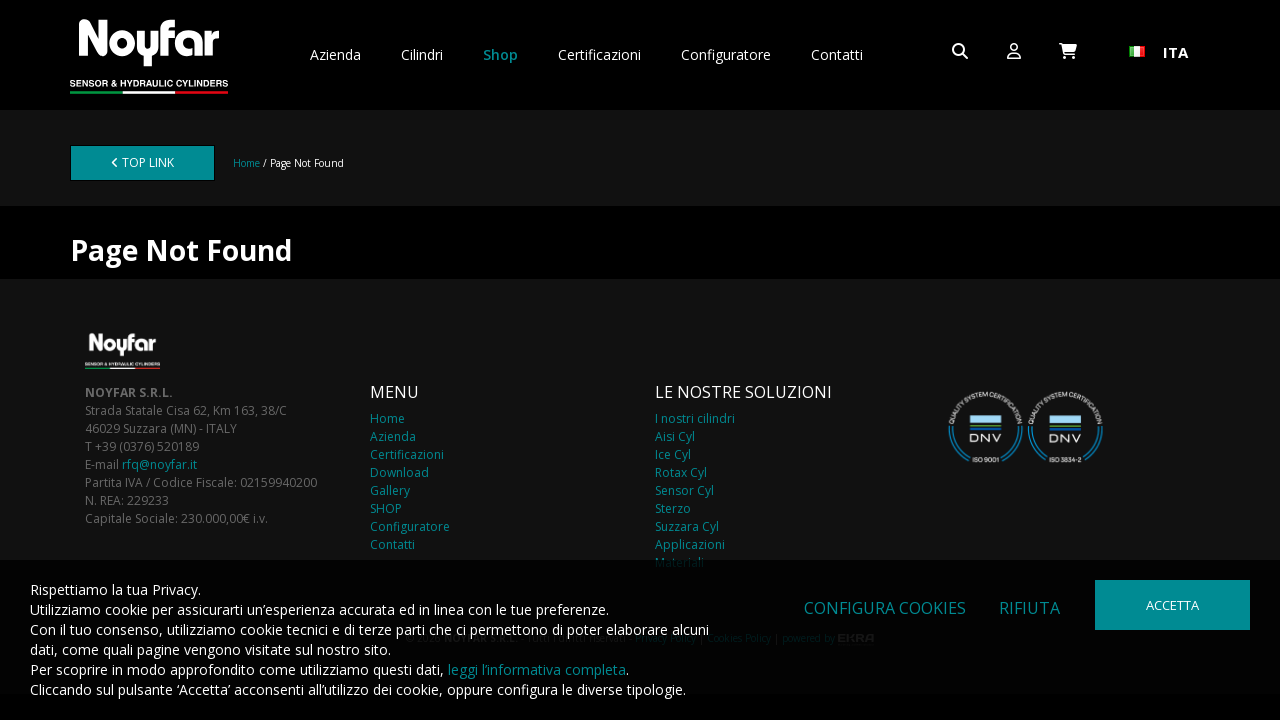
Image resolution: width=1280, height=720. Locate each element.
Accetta (1172, 605)
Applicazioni (690, 544)
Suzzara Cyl (687, 526)
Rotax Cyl (681, 472)
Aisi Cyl (675, 436)
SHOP (386, 508)
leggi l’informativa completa (537, 669)
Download (399, 472)
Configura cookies (885, 608)
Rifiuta (1029, 608)
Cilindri (422, 54)
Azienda (335, 54)
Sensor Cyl (684, 490)
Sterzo (673, 508)
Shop (500, 54)
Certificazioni (599, 54)
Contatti (837, 54)
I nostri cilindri (695, 418)
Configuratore (726, 54)
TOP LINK (142, 162)
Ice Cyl (673, 454)
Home (246, 163)
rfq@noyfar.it (159, 464)
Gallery (390, 490)
